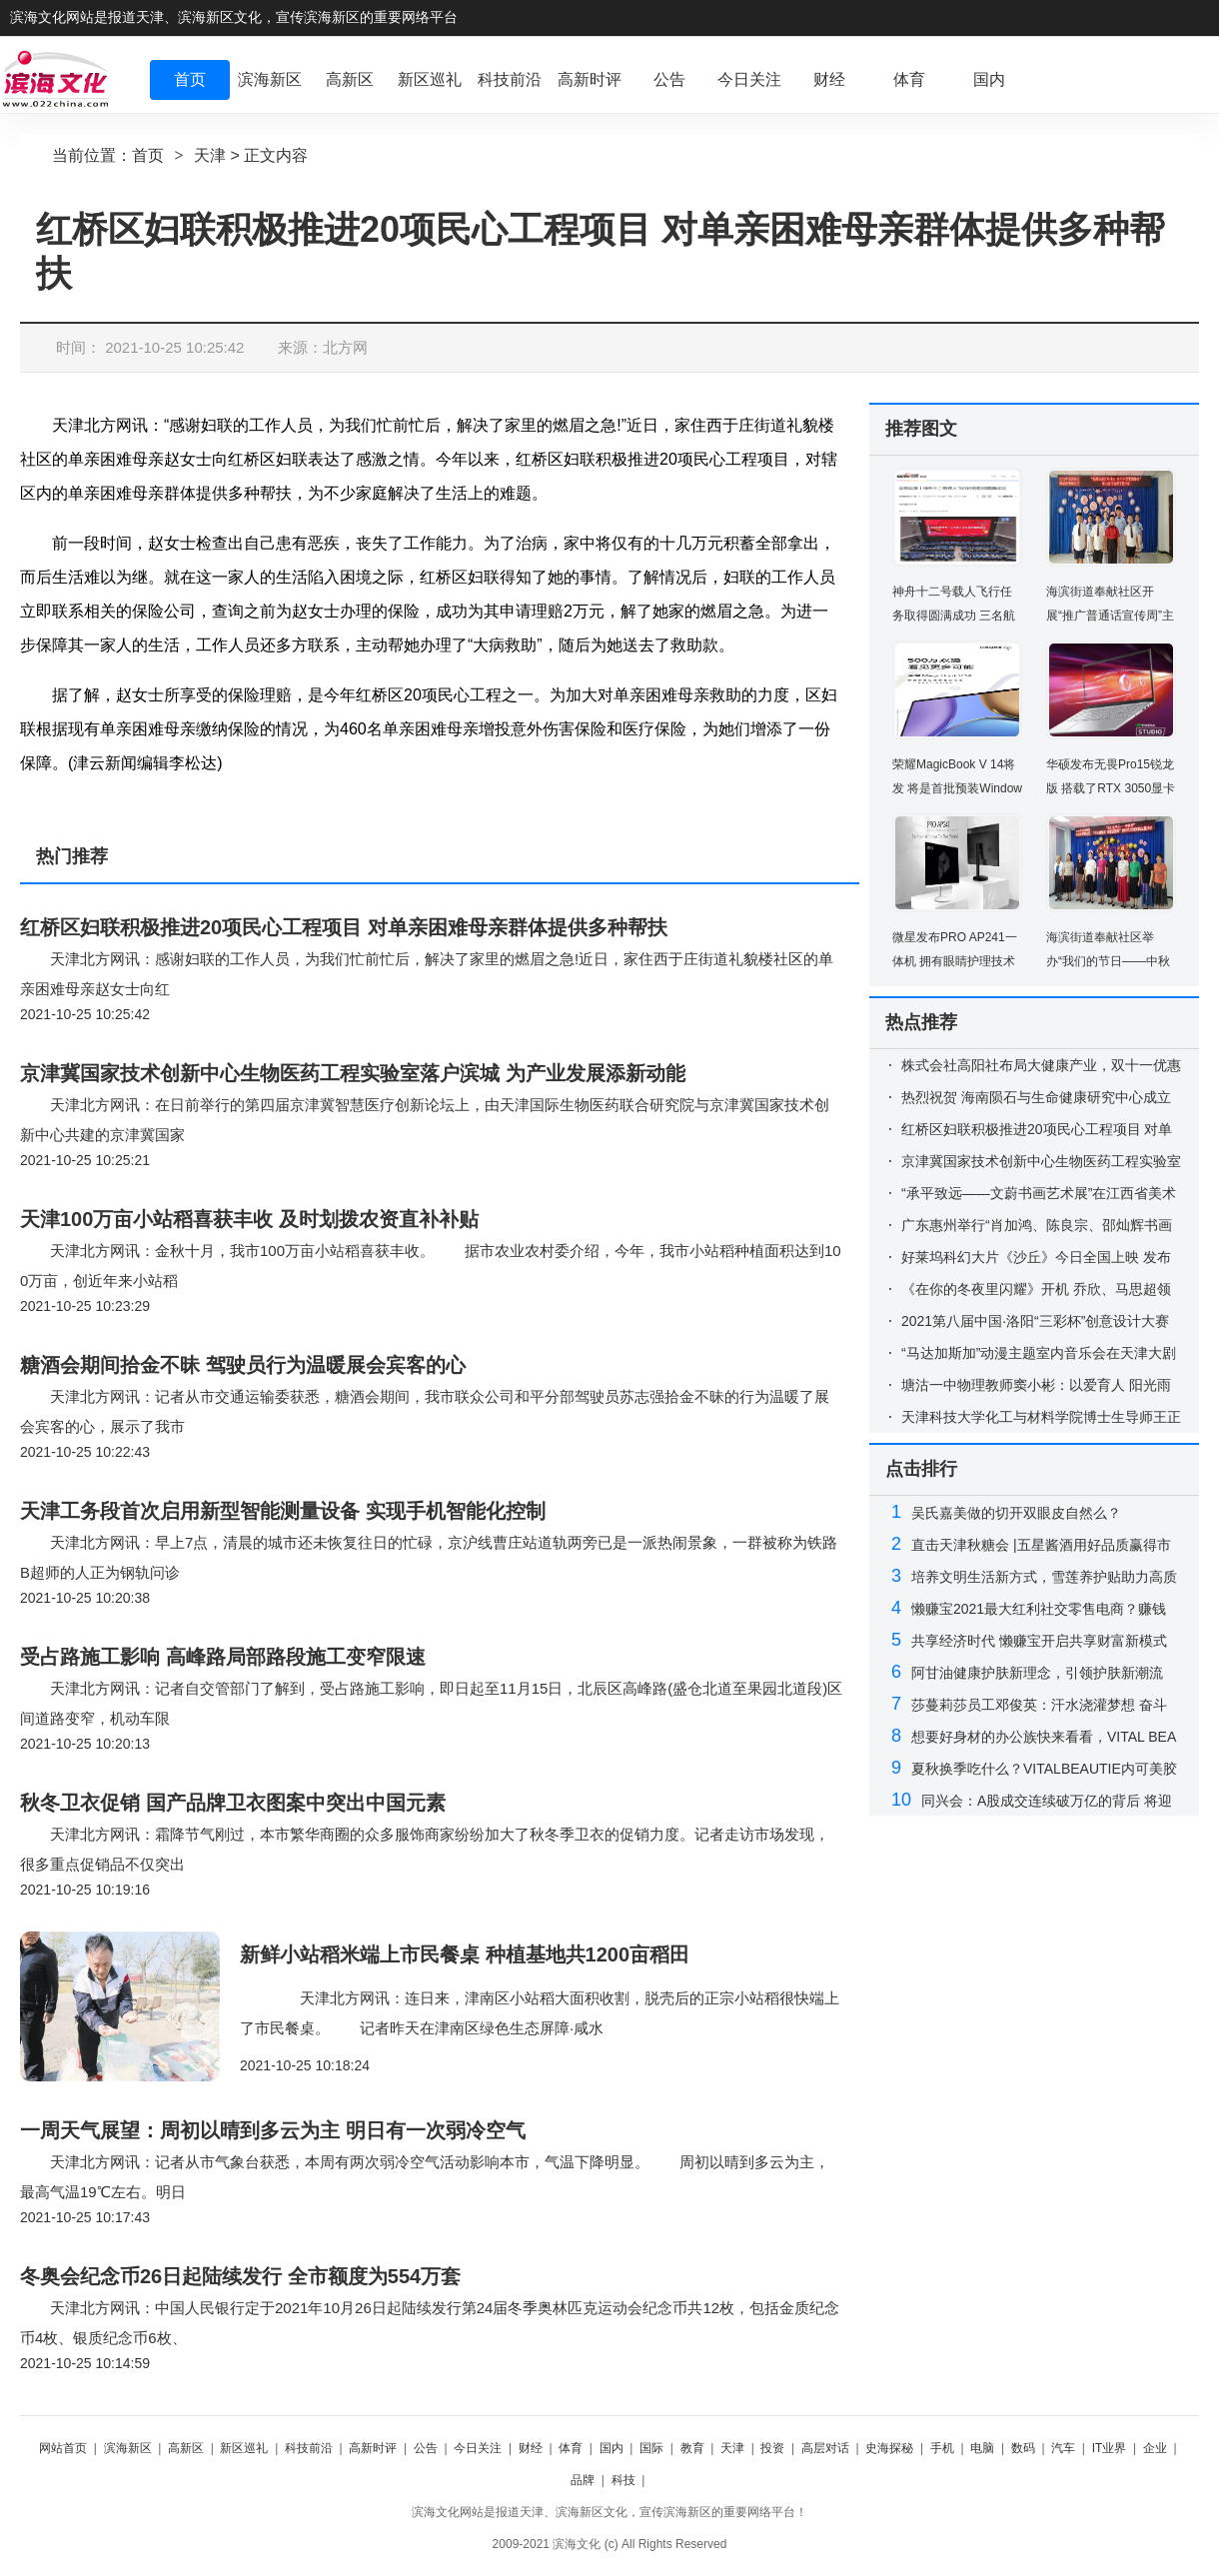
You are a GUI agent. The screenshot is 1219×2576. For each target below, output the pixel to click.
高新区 (186, 2448)
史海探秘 (889, 2448)
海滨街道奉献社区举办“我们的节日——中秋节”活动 (1108, 961)
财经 (531, 2448)
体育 (571, 2448)
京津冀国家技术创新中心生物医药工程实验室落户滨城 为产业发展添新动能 (352, 1073)
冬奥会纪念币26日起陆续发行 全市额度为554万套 (240, 2276)
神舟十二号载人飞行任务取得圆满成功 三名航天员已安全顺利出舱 (953, 615)
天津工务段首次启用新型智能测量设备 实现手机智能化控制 (283, 1511)
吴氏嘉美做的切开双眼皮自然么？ (1016, 1513)
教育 (692, 2448)
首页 (148, 155)
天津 (210, 155)
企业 (1155, 2448)
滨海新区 (128, 2448)
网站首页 (63, 2448)
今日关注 (478, 2448)
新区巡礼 (244, 2448)
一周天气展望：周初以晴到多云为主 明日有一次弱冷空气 (273, 2130)
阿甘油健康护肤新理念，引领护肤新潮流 (1037, 1673)
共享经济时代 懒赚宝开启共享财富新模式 (1039, 1641)
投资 (772, 2448)
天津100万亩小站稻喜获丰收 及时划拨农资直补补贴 (249, 1219)
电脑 (982, 2448)
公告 (426, 2448)
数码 (1023, 2448)
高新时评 (373, 2448)
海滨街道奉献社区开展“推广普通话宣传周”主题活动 (1110, 615)
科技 (623, 2480)
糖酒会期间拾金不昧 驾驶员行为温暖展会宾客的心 (243, 1365)
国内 (611, 2448)
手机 (942, 2448)
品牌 (583, 2480)
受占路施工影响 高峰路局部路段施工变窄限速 (223, 1657)
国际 (651, 2448)
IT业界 (1109, 2448)
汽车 (1063, 2448)
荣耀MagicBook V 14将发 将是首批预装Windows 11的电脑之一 (957, 788)
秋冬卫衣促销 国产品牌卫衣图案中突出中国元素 (233, 1803)
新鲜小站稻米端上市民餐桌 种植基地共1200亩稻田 (464, 1954)
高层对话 (825, 2448)
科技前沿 (309, 2448)
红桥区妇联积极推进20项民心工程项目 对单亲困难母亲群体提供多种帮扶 (343, 927)
